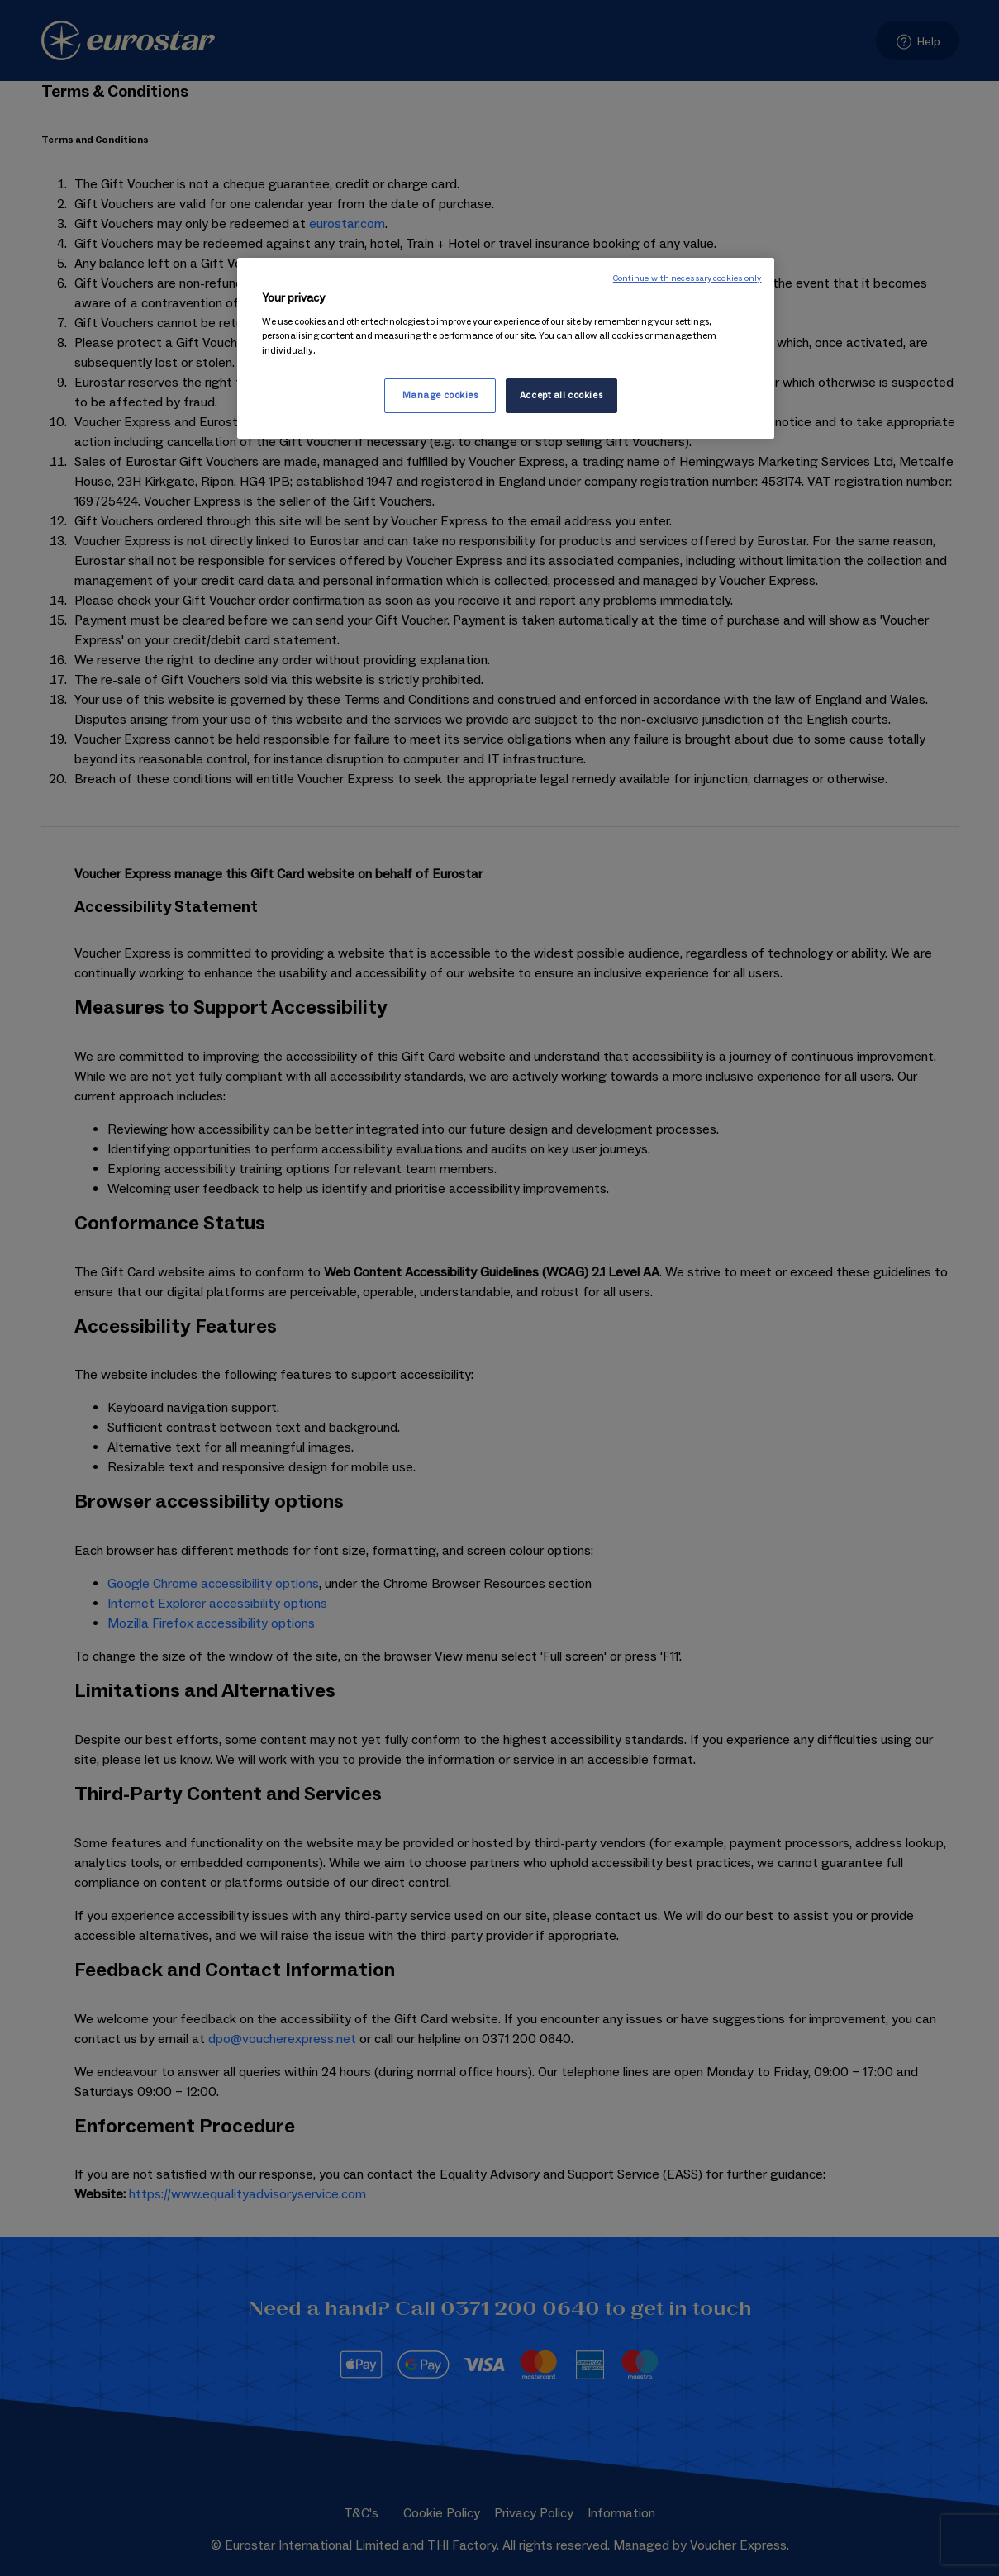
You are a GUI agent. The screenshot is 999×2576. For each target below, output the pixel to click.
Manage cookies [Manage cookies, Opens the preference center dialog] (440, 395)
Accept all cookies (561, 395)
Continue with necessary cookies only (687, 278)
